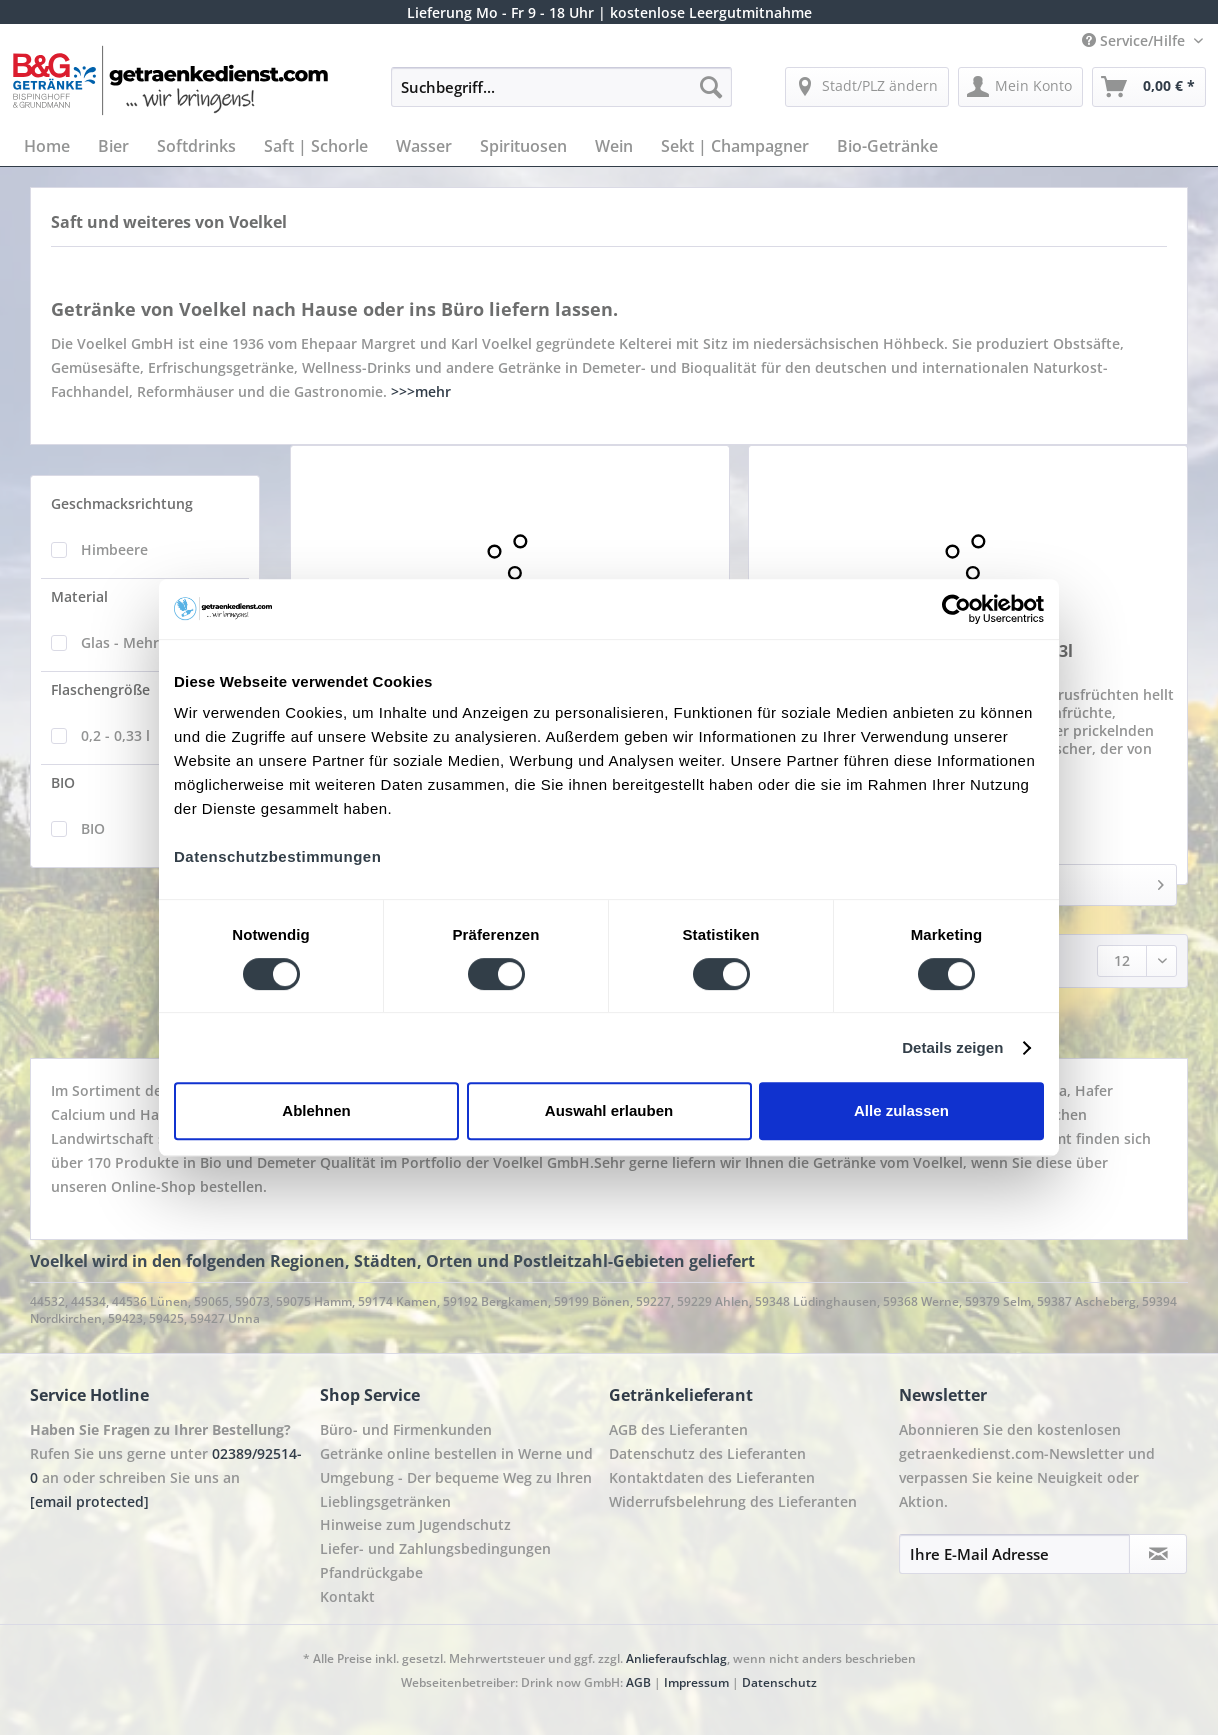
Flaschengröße (100, 689)
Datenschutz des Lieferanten (707, 1453)
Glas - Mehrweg (133, 642)
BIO (63, 782)
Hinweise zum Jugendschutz (415, 1524)
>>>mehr (421, 391)
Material (79, 596)
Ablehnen (316, 1110)
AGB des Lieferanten (678, 1429)
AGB (638, 1682)
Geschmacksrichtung (122, 503)
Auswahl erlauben (609, 1110)
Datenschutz (779, 1682)
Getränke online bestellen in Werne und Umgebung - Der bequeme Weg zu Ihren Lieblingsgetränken (456, 1477)
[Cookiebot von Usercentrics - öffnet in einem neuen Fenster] (956, 609)
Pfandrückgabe (371, 1572)
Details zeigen (952, 1047)
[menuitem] (561, 96)
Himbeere (114, 549)
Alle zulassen (901, 1110)
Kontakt (347, 1596)
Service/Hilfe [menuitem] (1135, 40)
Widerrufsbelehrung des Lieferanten (733, 1501)
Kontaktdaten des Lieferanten (712, 1477)
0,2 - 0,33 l (115, 735)
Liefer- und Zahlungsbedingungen (435, 1548)
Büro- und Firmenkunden (406, 1429)
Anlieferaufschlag (676, 1658)
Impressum (698, 1682)
